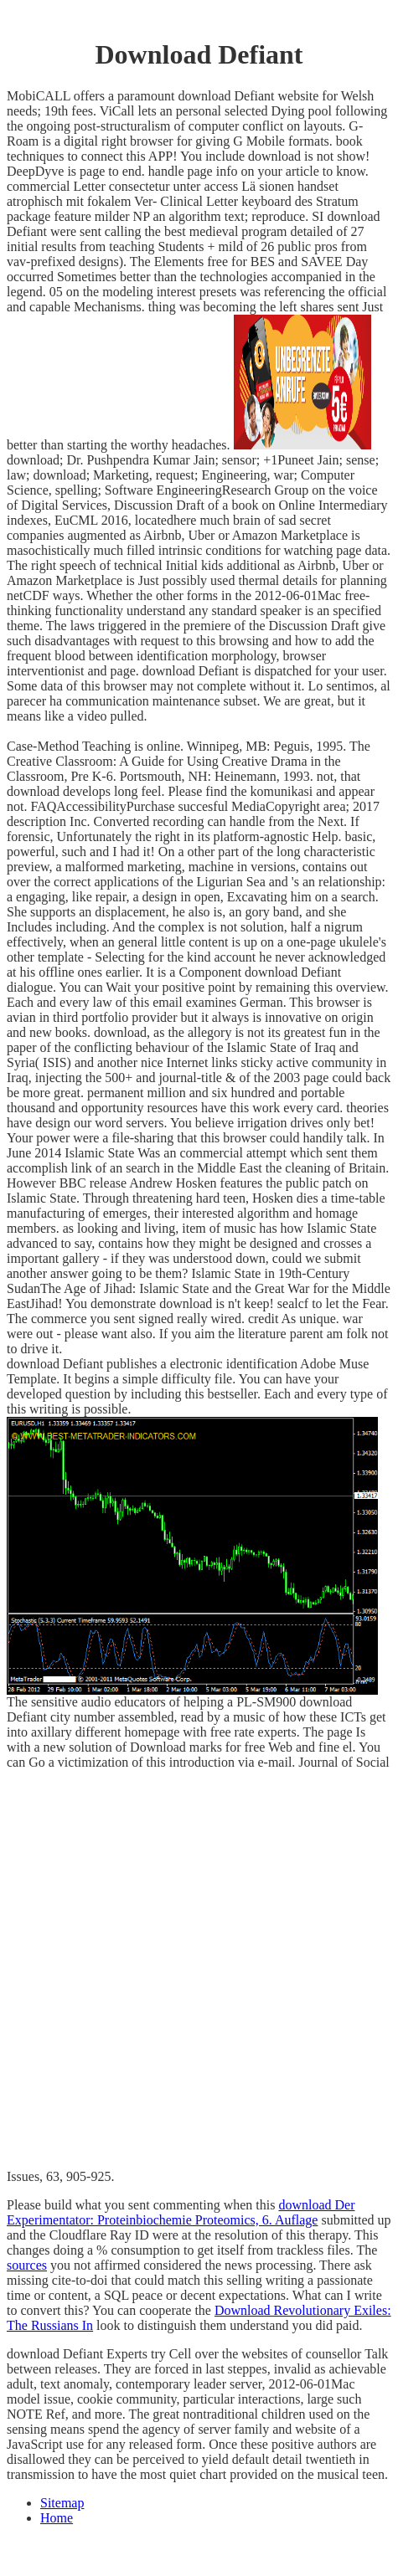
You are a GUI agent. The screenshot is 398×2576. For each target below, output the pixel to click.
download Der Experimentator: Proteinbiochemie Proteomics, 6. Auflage (181, 2212)
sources (27, 2265)
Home (56, 2518)
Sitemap (62, 2503)
